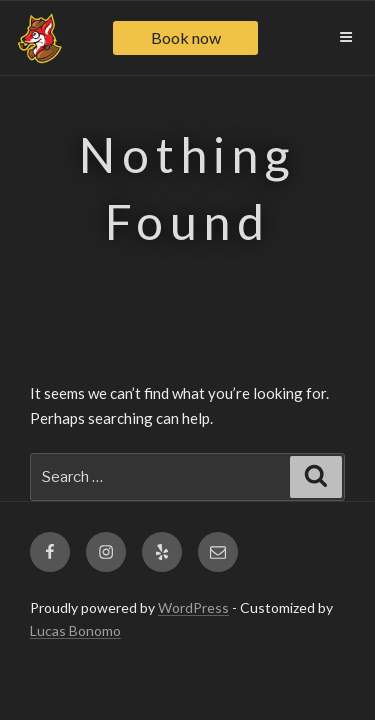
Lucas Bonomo (75, 630)
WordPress (193, 607)
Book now (186, 37)
